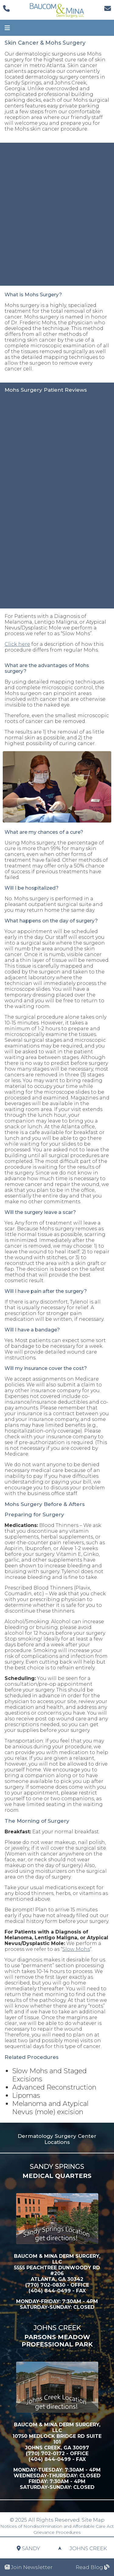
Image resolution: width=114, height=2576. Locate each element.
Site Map (93, 2520)
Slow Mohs (76, 1949)
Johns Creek (88, 2555)
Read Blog (92, 2567)
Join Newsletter (29, 2567)
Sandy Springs (28, 2556)
